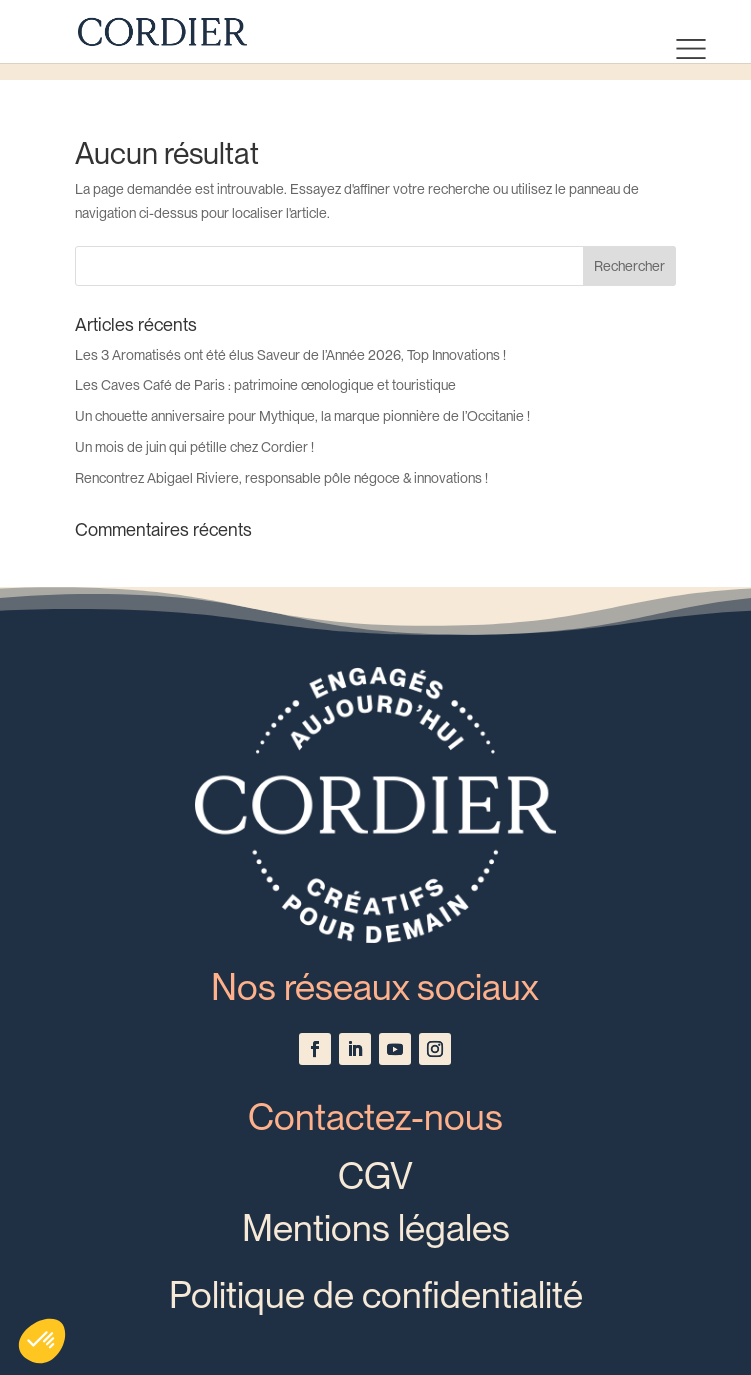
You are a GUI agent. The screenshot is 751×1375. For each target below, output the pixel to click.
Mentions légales (376, 1228)
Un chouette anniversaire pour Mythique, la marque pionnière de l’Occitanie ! (302, 416)
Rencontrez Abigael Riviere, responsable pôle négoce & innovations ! (281, 478)
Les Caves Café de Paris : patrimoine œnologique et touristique (265, 385)
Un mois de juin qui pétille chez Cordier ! (194, 447)
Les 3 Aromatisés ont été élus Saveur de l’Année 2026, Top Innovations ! (290, 355)
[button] (42, 1341)
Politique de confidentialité (376, 1295)
